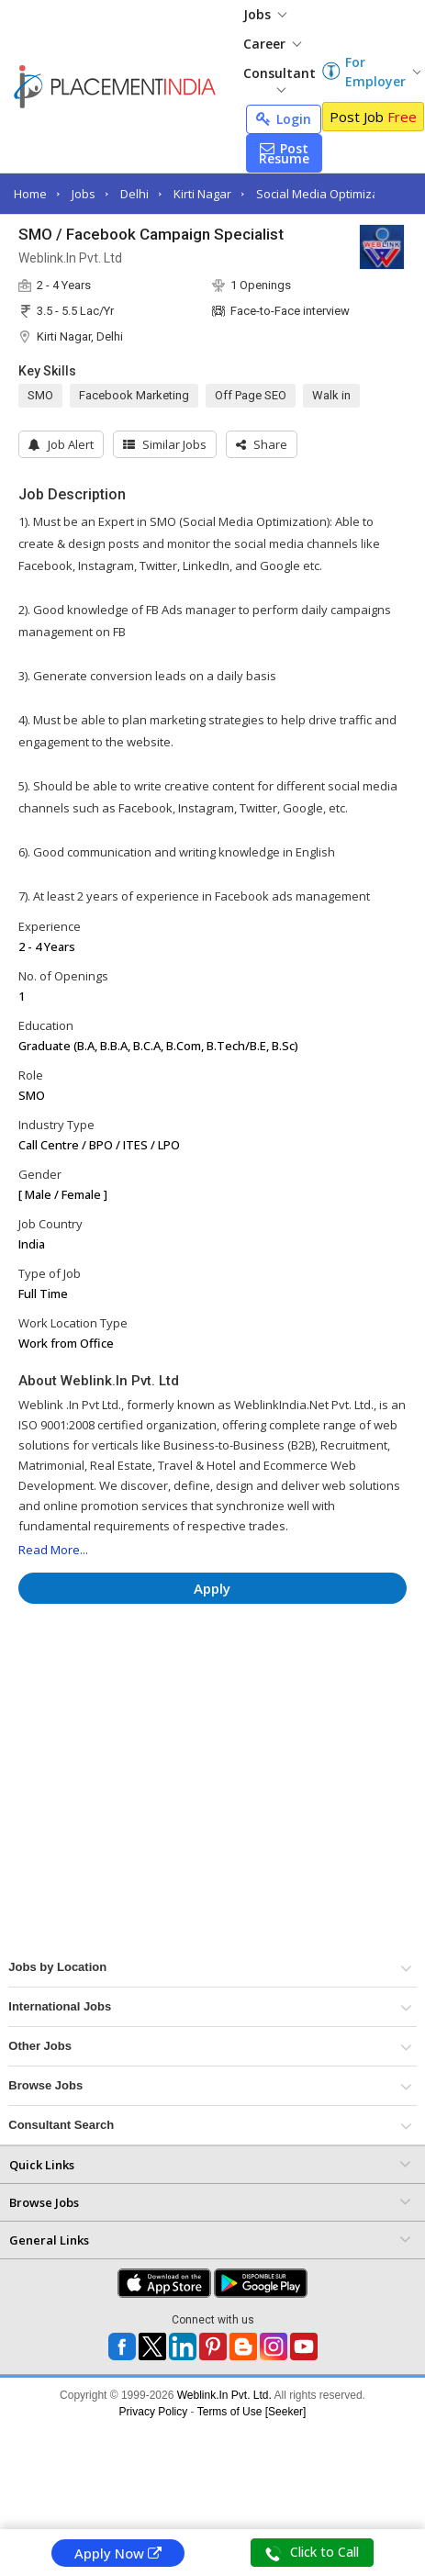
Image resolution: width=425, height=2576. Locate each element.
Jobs (264, 14)
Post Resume (284, 153)
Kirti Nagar (202, 193)
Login (283, 119)
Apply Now (118, 2553)
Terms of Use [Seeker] (252, 2411)
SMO (40, 395)
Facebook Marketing (134, 395)
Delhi (134, 193)
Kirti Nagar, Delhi (80, 336)
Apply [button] (212, 1588)
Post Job (373, 116)
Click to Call (312, 2552)
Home (30, 193)
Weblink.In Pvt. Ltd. (224, 2395)
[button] (261, 444)
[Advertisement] (173, 1672)
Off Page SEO (250, 395)
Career (272, 43)
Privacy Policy (153, 2411)
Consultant (279, 78)
